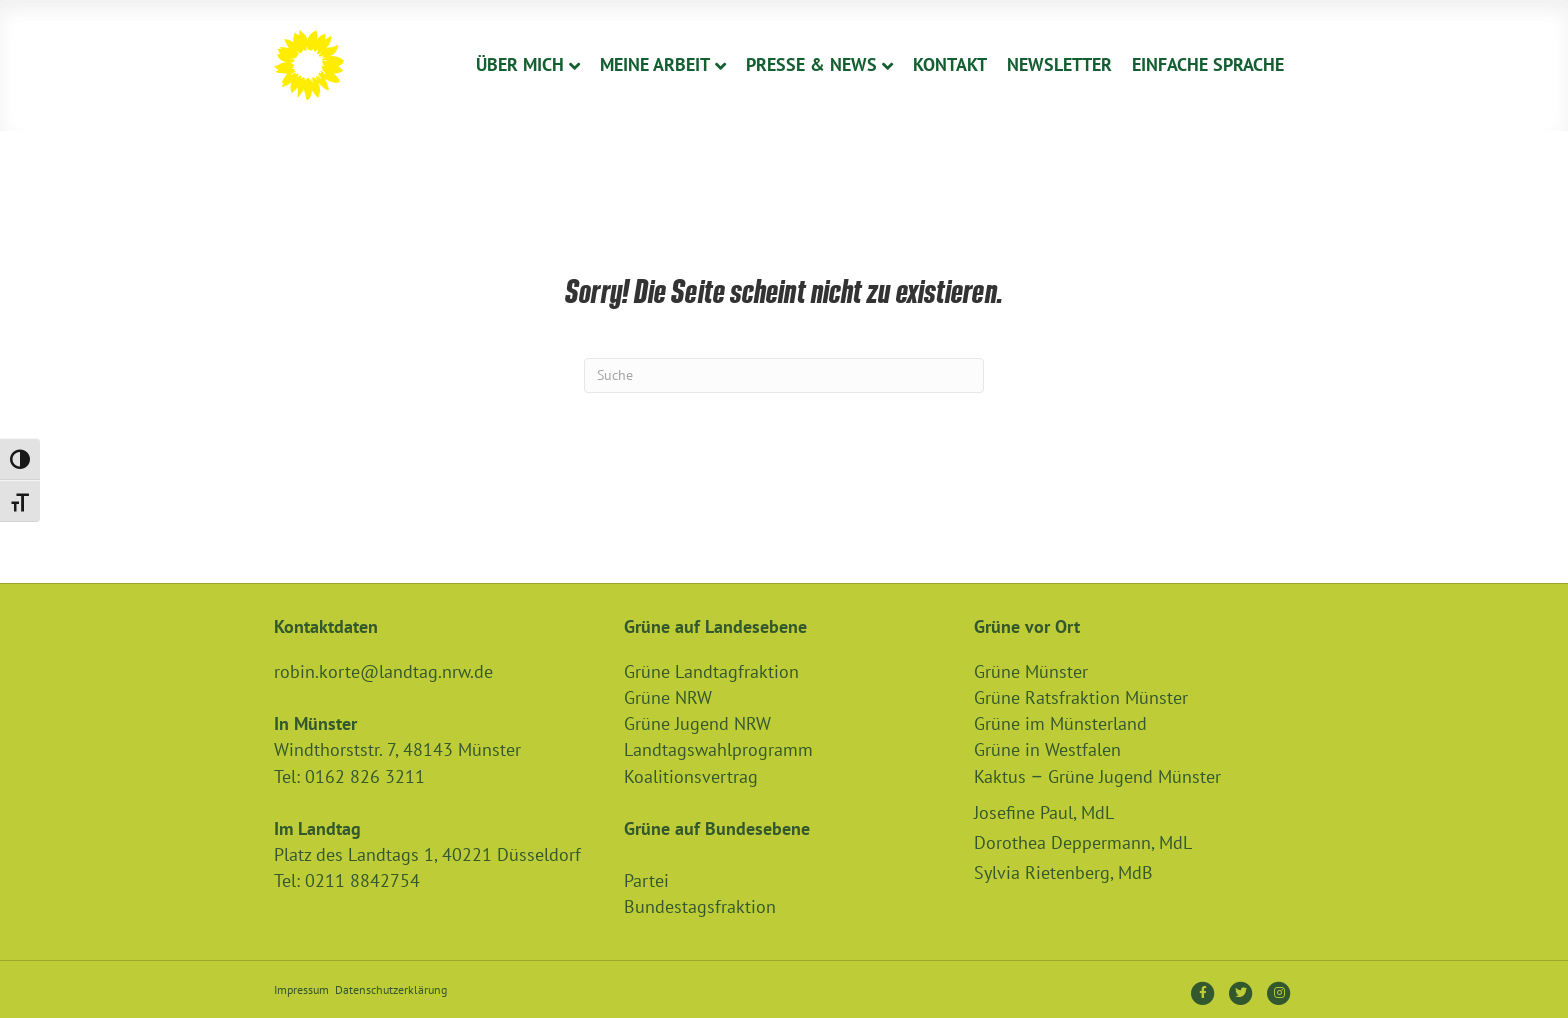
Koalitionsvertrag (691, 776)
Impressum (301, 989)
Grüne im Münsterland (1060, 723)
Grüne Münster (1031, 671)
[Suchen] (784, 375)
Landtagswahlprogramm (718, 749)
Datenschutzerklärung (391, 989)
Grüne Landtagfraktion (711, 671)
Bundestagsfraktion (700, 906)
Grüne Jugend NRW (697, 723)
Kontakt (950, 64)
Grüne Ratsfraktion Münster (1081, 697)
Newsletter (1059, 64)
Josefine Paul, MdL (1044, 812)
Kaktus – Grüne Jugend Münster (1097, 776)
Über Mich (520, 64)
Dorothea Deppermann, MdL (1083, 842)
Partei (646, 880)
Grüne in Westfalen (1047, 749)
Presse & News (811, 64)
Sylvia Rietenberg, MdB (1063, 872)
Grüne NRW (668, 697)
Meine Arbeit (655, 64)
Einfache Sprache (1208, 64)
